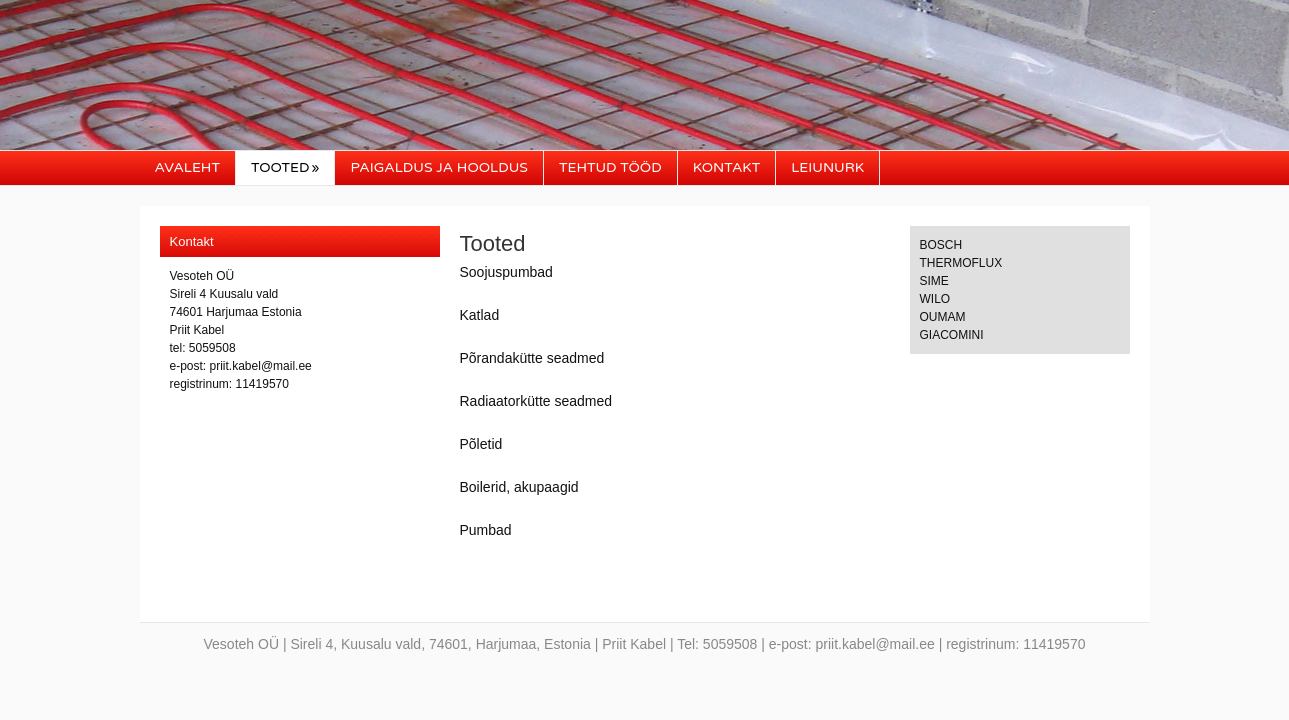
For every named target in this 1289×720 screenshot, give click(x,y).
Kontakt (727, 167)
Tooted (285, 167)
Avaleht (187, 167)
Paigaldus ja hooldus (438, 167)
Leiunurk (827, 167)
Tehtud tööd (610, 167)
